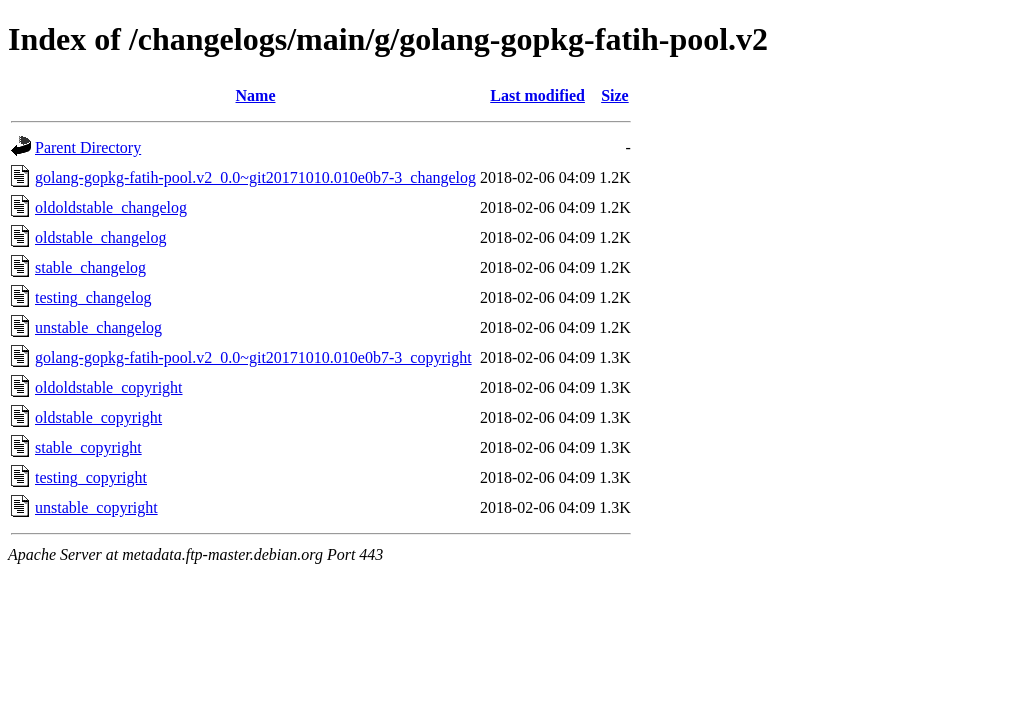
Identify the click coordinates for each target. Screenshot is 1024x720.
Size (615, 95)
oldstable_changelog (101, 237)
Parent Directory (88, 147)
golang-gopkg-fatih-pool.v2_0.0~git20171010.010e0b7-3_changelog (255, 177)
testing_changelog (93, 297)
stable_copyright (88, 447)
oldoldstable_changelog (111, 207)
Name (256, 95)
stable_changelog (90, 267)
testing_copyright (91, 477)
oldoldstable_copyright (109, 387)
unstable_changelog (98, 327)
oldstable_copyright (98, 417)
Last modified (537, 95)
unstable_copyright (96, 507)
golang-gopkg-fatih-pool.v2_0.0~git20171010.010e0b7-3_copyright (253, 357)
